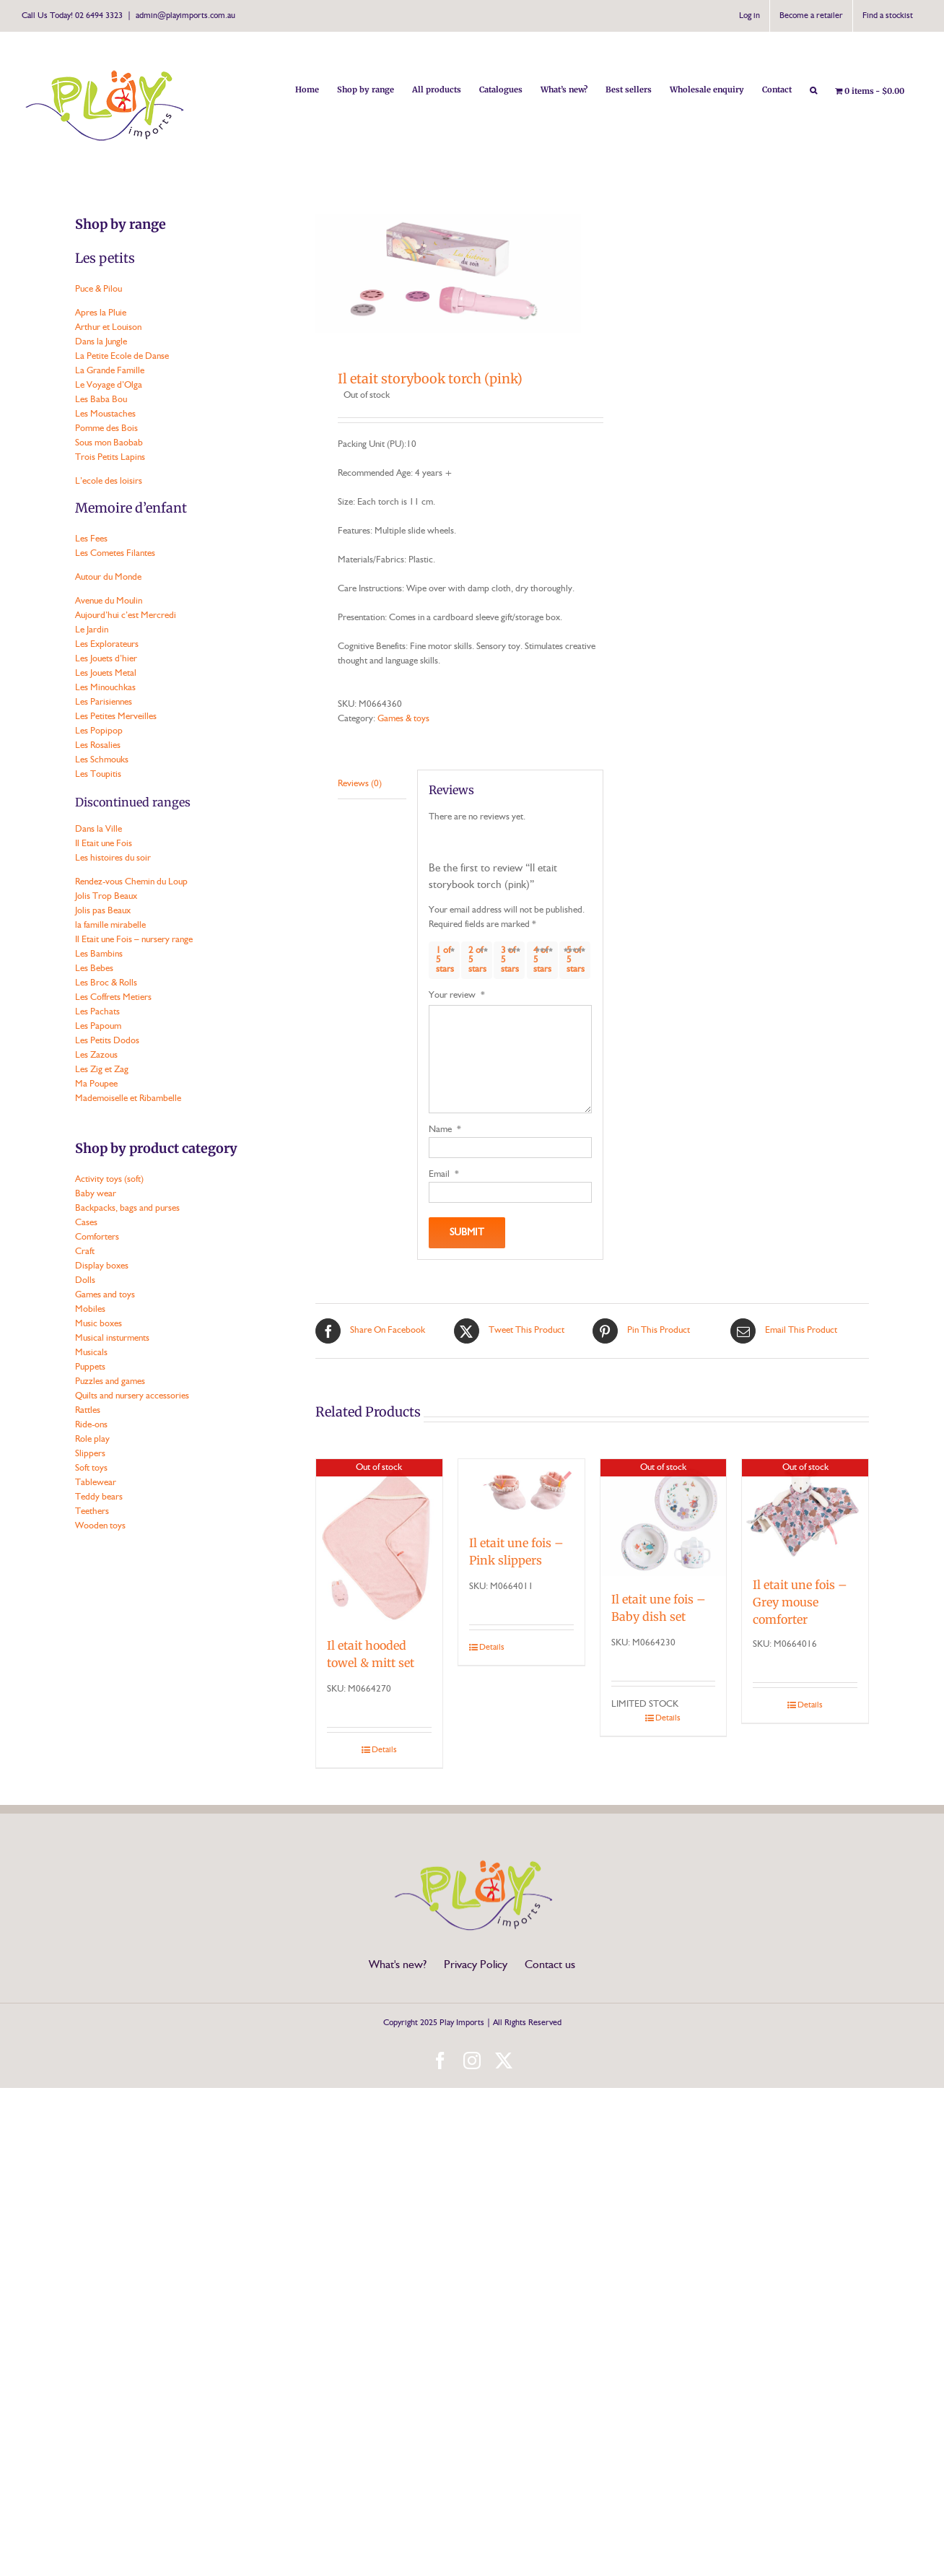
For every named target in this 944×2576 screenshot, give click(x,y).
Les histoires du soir (113, 858)
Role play (92, 1439)
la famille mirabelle (110, 925)
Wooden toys (100, 1526)
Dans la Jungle (101, 342)
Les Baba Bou (101, 399)
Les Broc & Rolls (106, 983)
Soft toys (91, 1468)
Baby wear (95, 1193)
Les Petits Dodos (107, 1040)
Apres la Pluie (100, 313)
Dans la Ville (98, 829)
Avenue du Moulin (108, 601)
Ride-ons (91, 1425)
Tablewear (95, 1482)
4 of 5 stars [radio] (542, 960)
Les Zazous (96, 1055)
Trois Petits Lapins (110, 457)
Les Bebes (94, 968)
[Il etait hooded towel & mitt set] (379, 1540)
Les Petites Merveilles (116, 716)
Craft (85, 1251)
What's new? (398, 1965)
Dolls (85, 1280)
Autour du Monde (108, 577)
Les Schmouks (101, 760)
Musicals (91, 1352)
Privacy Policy (475, 1965)
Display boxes (101, 1266)
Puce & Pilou (98, 289)
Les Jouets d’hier (106, 658)
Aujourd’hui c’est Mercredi (125, 615)
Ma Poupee (96, 1084)
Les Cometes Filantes (115, 553)
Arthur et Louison (108, 327)
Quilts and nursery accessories (132, 1396)
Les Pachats (97, 1012)
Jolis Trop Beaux (106, 896)
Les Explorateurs (107, 644)
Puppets (90, 1367)
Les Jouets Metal (105, 673)
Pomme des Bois (106, 428)
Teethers (92, 1511)
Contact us (550, 1965)
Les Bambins (99, 954)
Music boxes (98, 1323)
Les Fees (91, 539)
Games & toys (403, 718)
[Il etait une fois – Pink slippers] (521, 1489)
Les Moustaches (105, 414)
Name (445, 1129)
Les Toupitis (98, 774)
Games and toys (105, 1295)
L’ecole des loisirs (108, 481)
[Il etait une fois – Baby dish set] (663, 1517)
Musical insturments (112, 1338)
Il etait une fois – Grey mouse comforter (800, 1602)
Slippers (90, 1453)
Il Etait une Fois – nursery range (134, 939)
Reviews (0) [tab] (360, 783)
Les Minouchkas (105, 687)
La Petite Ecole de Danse (122, 356)
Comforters (97, 1237)
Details (384, 1750)
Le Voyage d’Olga (108, 385)
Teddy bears (99, 1497)
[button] (813, 88)
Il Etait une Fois (103, 843)
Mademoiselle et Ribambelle (128, 1098)
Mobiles (90, 1309)
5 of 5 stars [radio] (576, 960)
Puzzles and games (110, 1381)
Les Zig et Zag (101, 1069)
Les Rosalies (98, 745)
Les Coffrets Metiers (113, 997)
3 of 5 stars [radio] (510, 960)
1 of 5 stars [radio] (445, 960)
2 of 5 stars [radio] (477, 960)
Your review (457, 995)
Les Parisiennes (103, 702)
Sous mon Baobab (109, 443)
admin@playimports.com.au (185, 16)
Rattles (87, 1410)
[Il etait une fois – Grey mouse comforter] (805, 1510)
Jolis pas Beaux (103, 910)
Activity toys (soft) (109, 1179)
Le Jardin (91, 630)
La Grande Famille (109, 370)
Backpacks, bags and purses (127, 1208)
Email (444, 1174)
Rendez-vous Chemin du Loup (131, 882)
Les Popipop (99, 731)
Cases (86, 1222)
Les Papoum (98, 1026)
